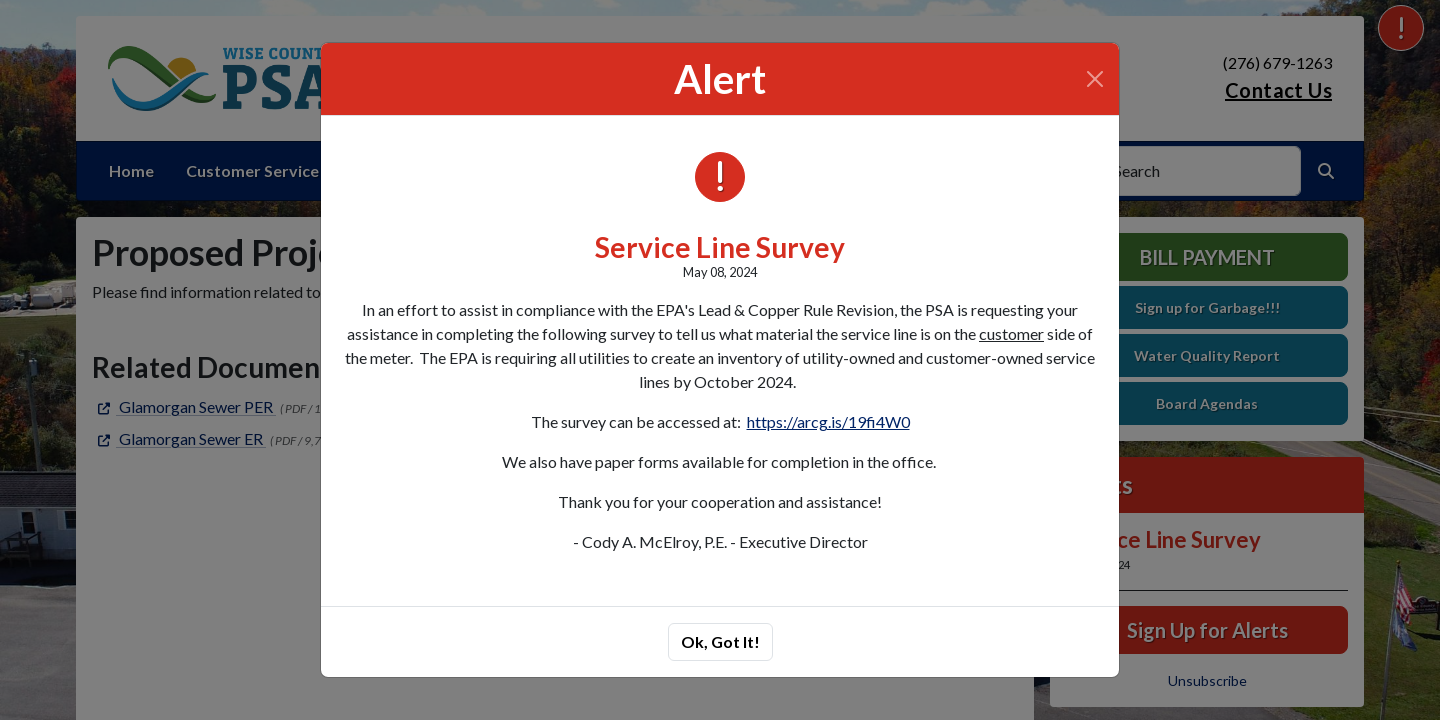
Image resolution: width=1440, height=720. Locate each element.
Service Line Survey (720, 247)
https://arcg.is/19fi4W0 (828, 421)
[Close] (1095, 79)
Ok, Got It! (720, 641)
